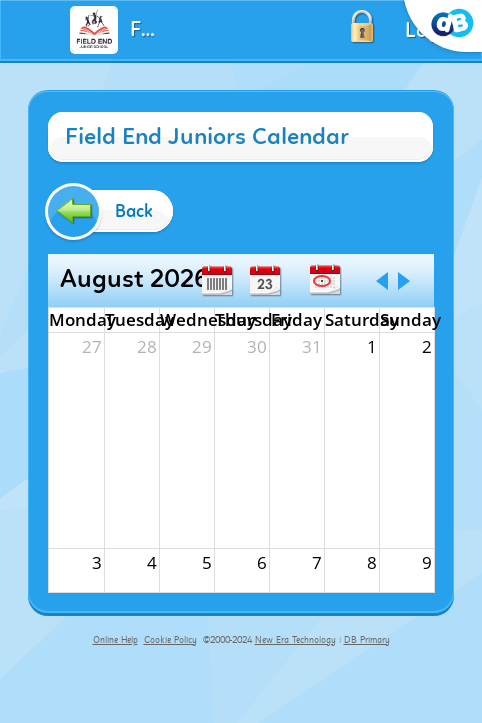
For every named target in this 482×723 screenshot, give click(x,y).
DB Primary (367, 640)
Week (217, 281)
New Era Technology (295, 640)
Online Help (115, 640)
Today (325, 280)
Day (265, 281)
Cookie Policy (170, 640)
